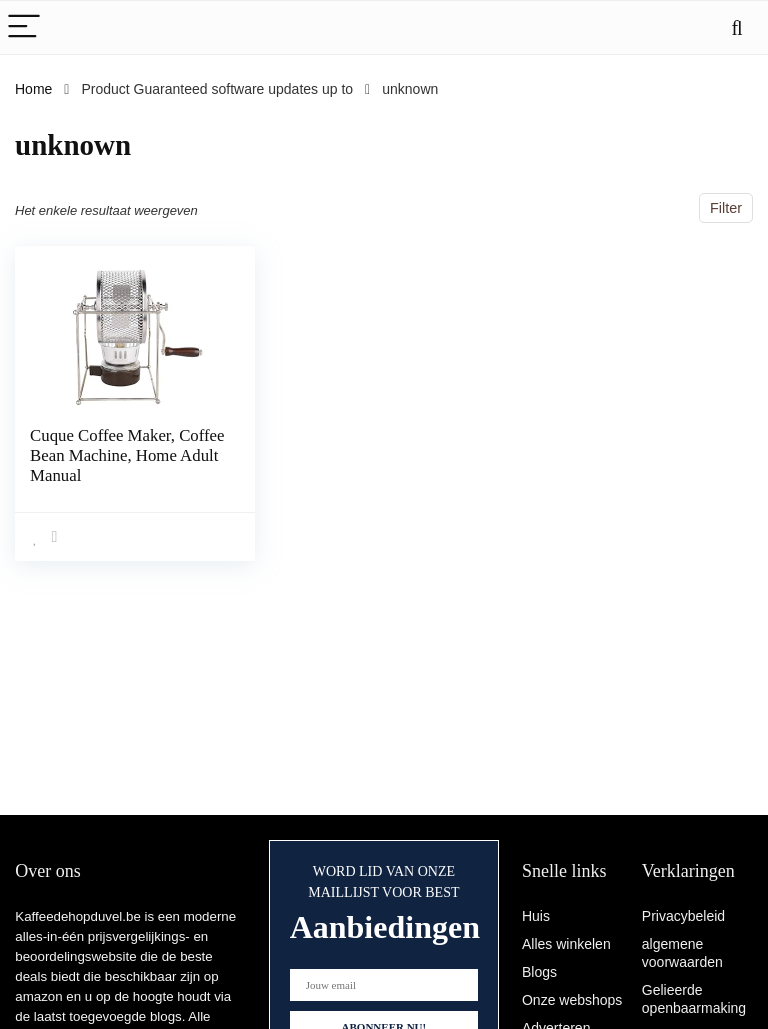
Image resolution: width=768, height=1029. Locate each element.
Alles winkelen (566, 944)
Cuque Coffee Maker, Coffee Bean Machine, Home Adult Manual (105, 455)
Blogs (539, 972)
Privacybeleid (683, 916)
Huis (536, 916)
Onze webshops (572, 1000)
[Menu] (24, 27)
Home (33, 89)
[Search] (737, 27)
